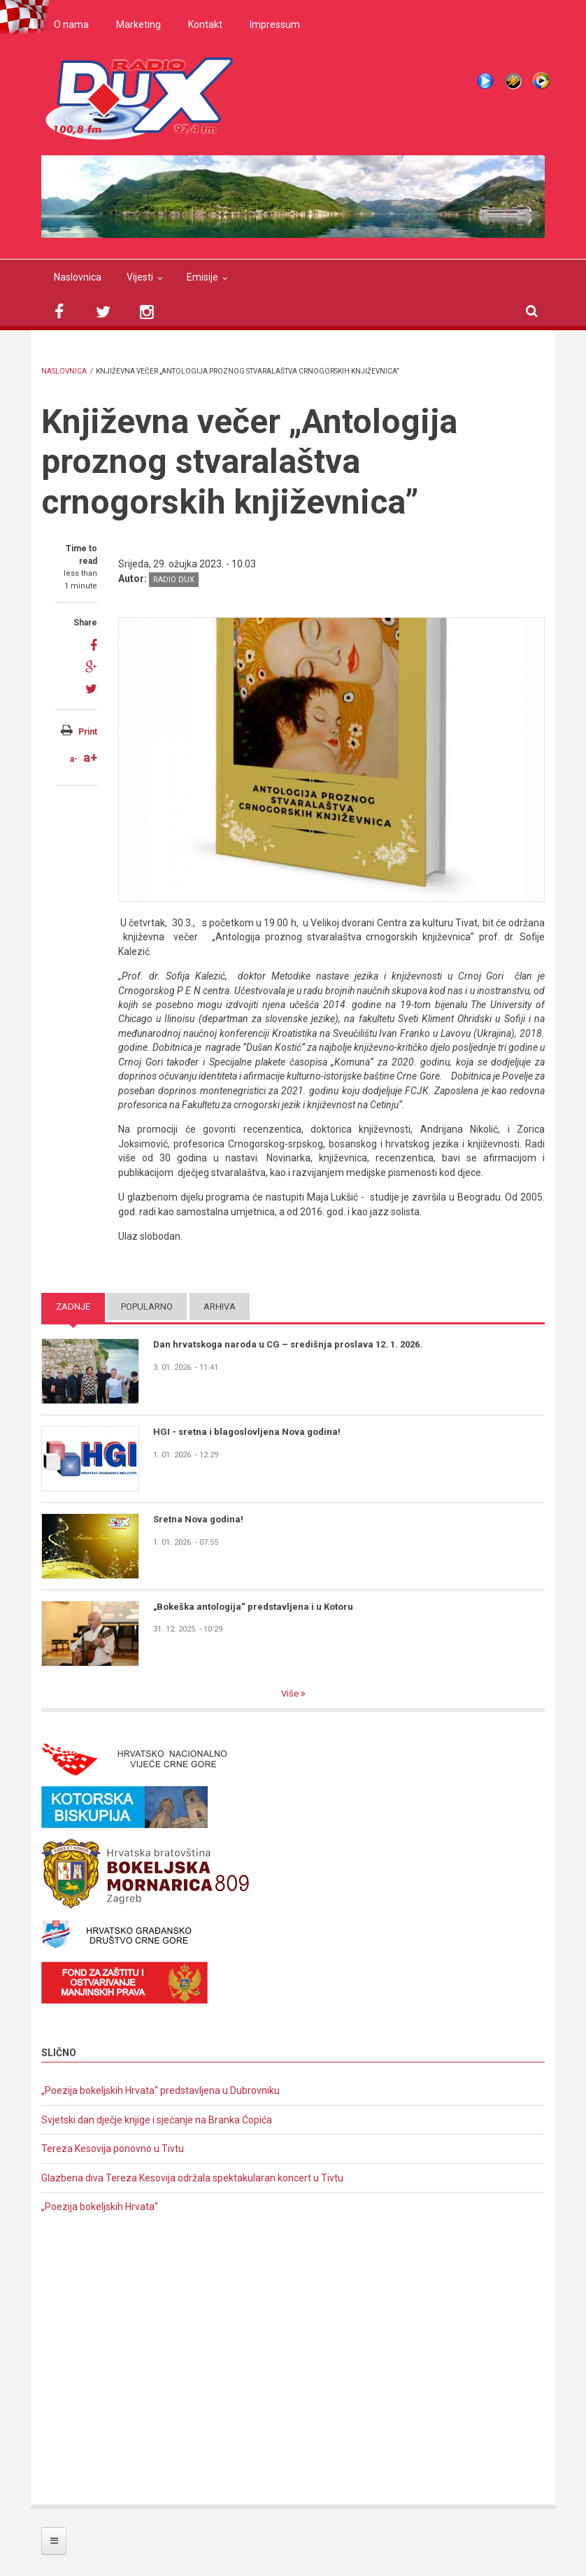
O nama (71, 24)
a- (74, 759)
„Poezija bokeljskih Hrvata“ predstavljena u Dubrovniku (160, 2090)
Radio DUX (173, 579)
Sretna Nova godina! (198, 1519)
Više (291, 1693)
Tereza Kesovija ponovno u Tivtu (112, 2148)
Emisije (202, 277)
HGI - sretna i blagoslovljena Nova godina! (247, 1432)
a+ (90, 757)
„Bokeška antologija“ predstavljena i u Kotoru (253, 1606)
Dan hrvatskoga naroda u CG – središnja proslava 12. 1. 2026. (287, 1344)
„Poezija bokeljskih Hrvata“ (99, 2206)
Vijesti (140, 277)
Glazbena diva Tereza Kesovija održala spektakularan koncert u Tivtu (192, 2178)
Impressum (275, 24)
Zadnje (73, 1306)
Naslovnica (77, 277)
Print (87, 732)
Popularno (147, 1306)
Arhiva (219, 1306)
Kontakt (205, 24)
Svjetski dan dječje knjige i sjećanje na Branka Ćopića (156, 2119)
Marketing (138, 24)
